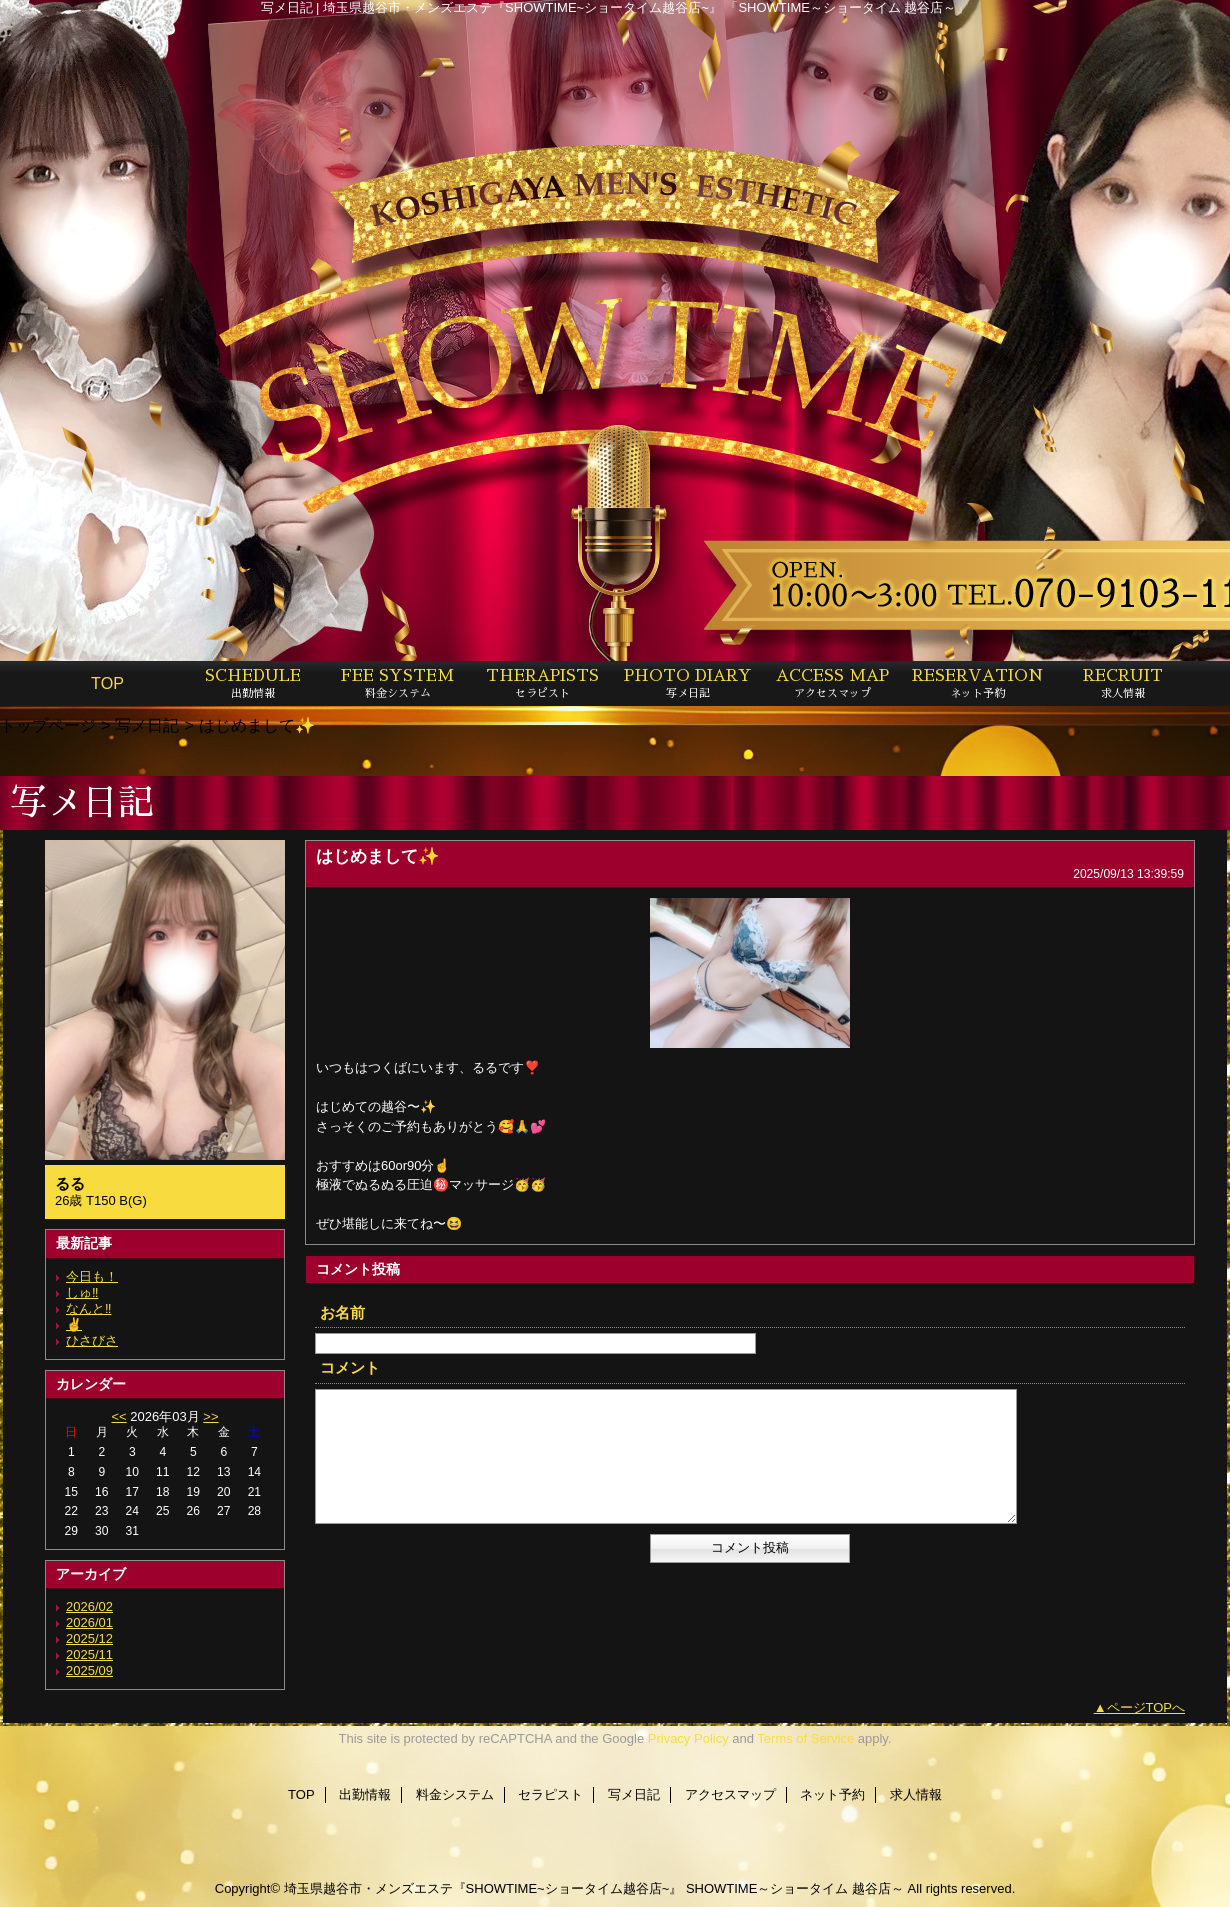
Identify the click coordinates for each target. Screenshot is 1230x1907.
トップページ (48, 725)
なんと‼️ (89, 1308)
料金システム (455, 1794)
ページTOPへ (1146, 1707)
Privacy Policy (688, 1738)
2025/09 (89, 1670)
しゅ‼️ (82, 1292)
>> (210, 1416)
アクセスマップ (730, 1794)
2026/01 (89, 1622)
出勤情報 (365, 1794)
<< (118, 1416)
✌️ (74, 1324)
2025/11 (89, 1654)
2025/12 (89, 1638)
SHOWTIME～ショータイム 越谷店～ (795, 1888)
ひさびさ (92, 1340)
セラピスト (550, 1794)
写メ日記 (147, 725)
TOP (107, 683)
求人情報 (916, 1794)
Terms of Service (805, 1738)
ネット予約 (832, 1794)
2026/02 (89, 1606)
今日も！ (92, 1276)
